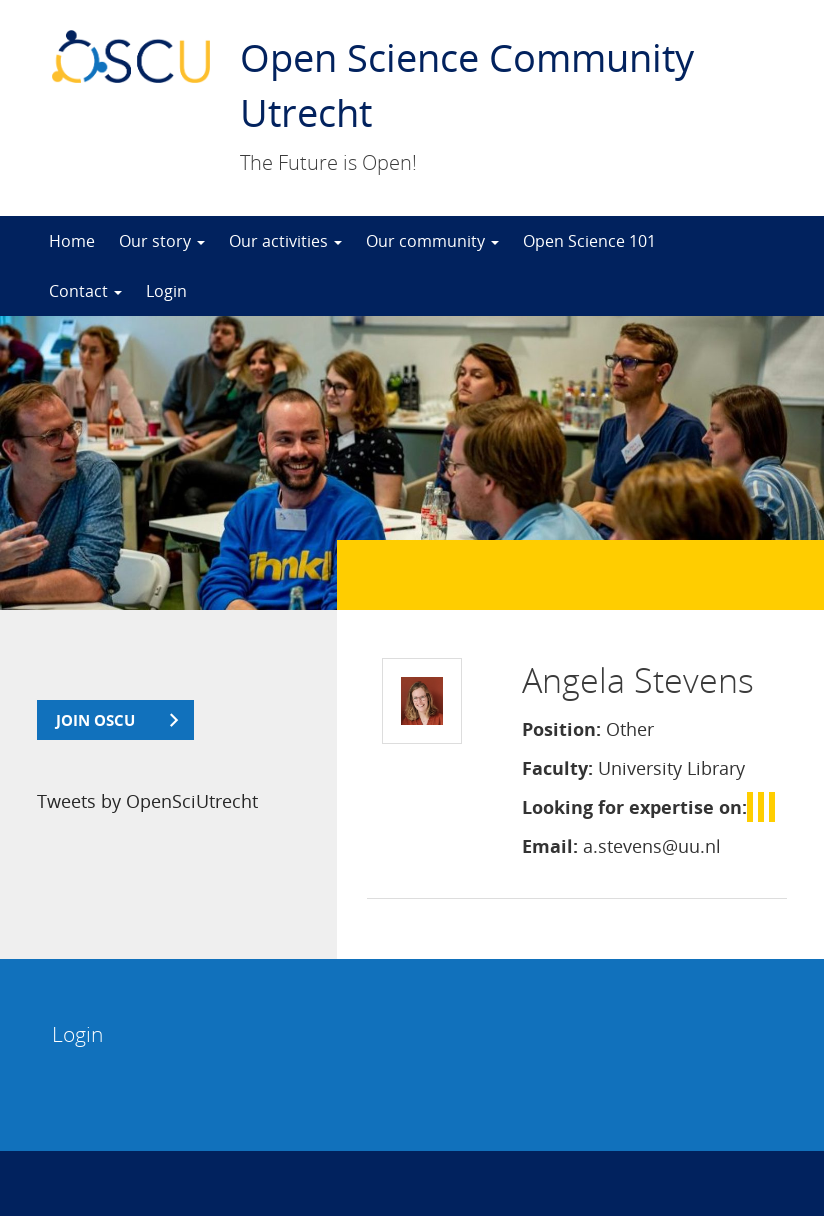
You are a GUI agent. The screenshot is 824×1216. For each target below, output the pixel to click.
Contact (85, 291)
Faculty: (557, 768)
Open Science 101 (589, 241)
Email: (550, 846)
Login (166, 291)
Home (72, 241)
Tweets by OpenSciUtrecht (147, 801)
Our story (162, 241)
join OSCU (95, 720)
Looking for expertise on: (634, 807)
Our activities (285, 241)
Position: (561, 729)
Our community (432, 241)
